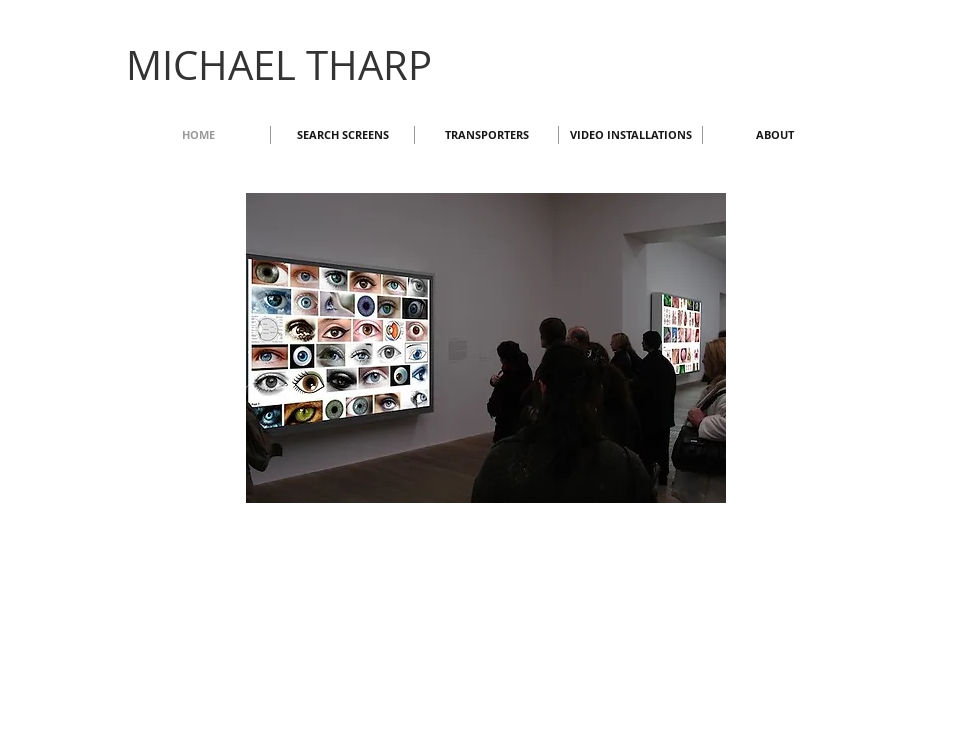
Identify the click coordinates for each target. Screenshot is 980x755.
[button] (486, 348)
